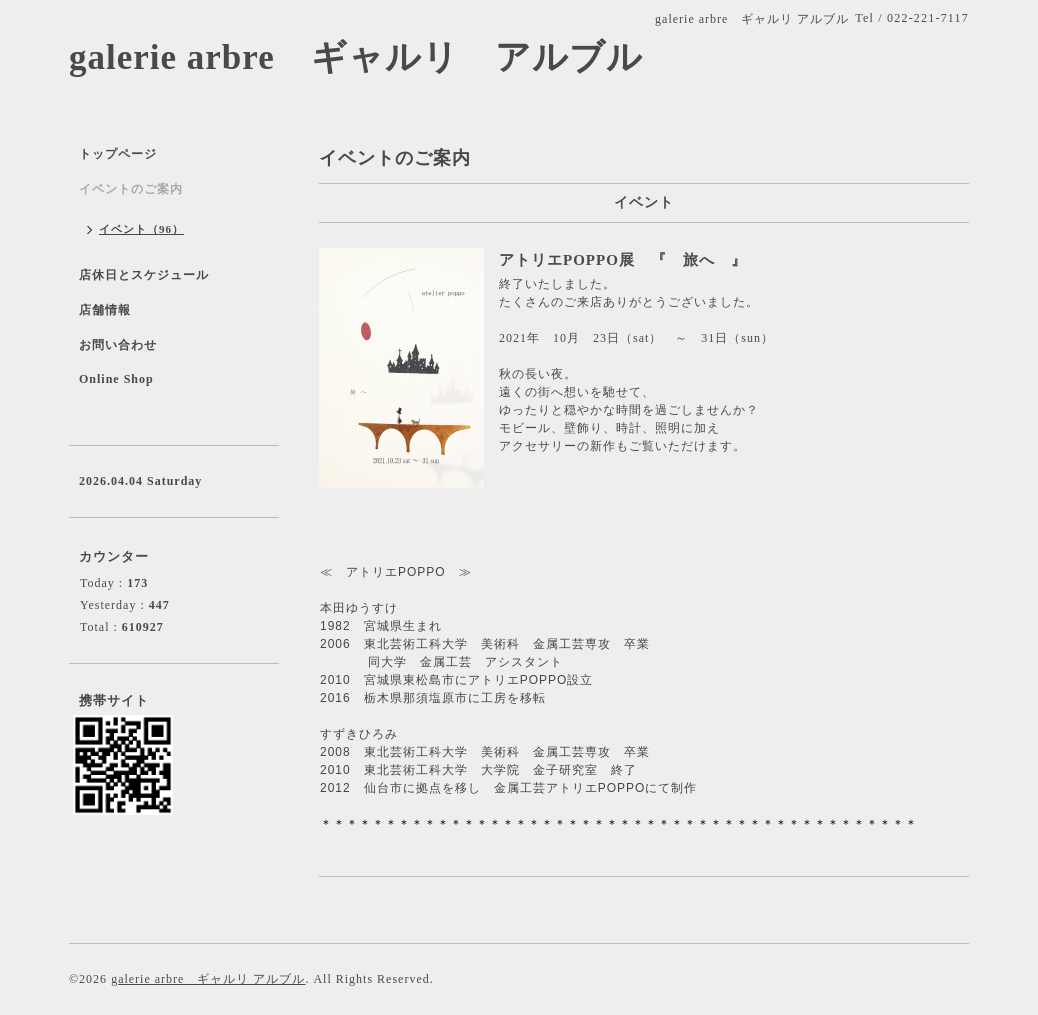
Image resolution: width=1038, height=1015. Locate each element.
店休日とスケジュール (144, 275)
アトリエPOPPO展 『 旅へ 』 (623, 260)
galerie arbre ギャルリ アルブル (356, 57)
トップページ (118, 154)
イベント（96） (141, 229)
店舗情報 (105, 310)
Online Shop (116, 379)
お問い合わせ (118, 345)
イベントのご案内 (131, 189)
